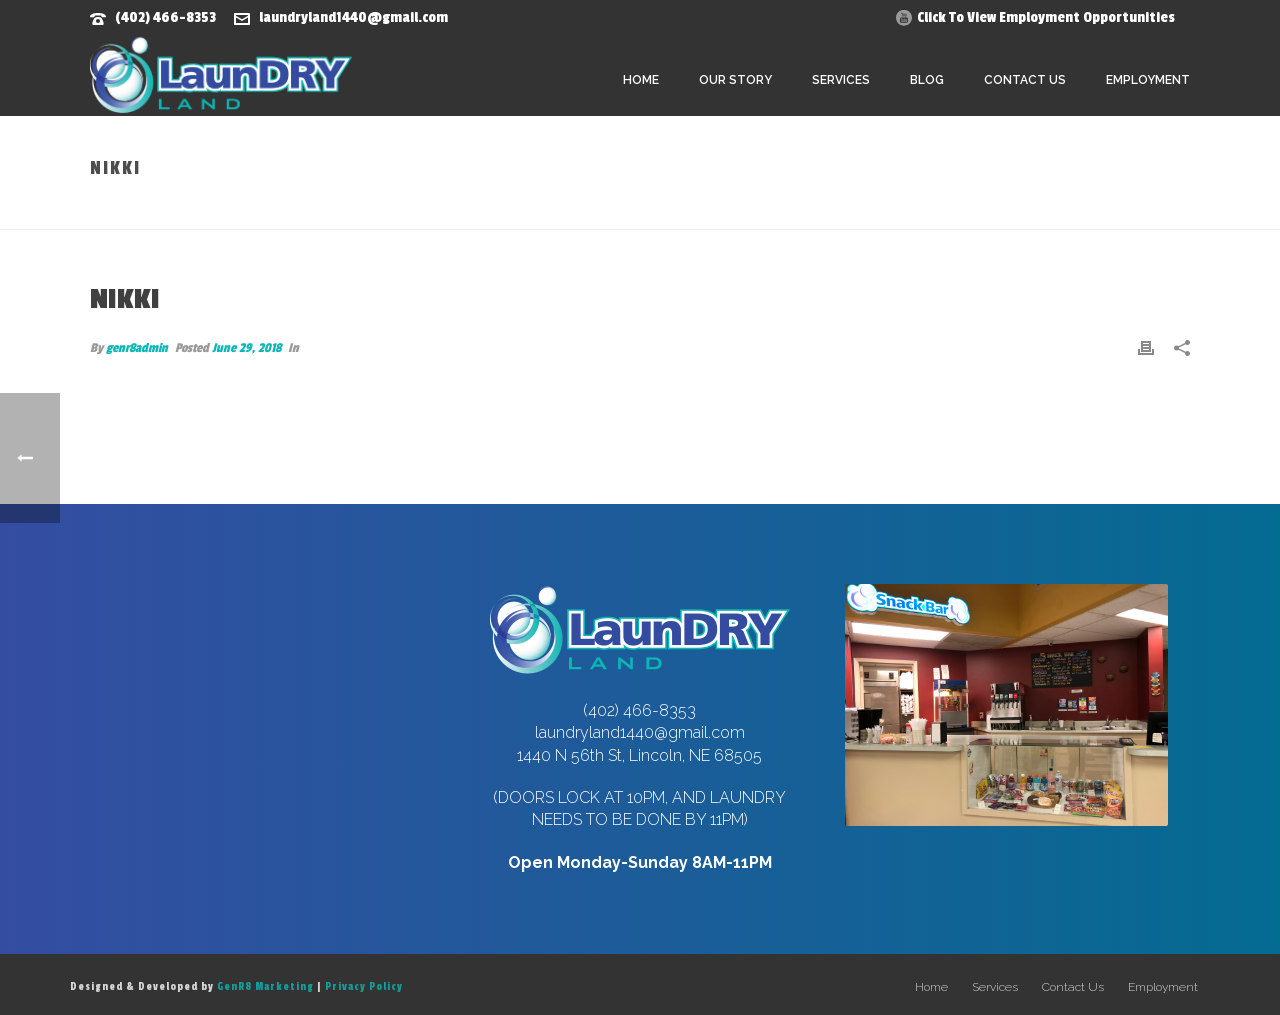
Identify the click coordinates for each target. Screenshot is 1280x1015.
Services (841, 80)
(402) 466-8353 (165, 17)
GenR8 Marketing (265, 987)
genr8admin (137, 348)
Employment (1148, 80)
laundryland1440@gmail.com (353, 17)
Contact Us (1025, 80)
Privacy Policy (364, 987)
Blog (927, 80)
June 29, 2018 (246, 348)
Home (641, 80)
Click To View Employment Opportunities (1046, 17)
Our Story (735, 80)
